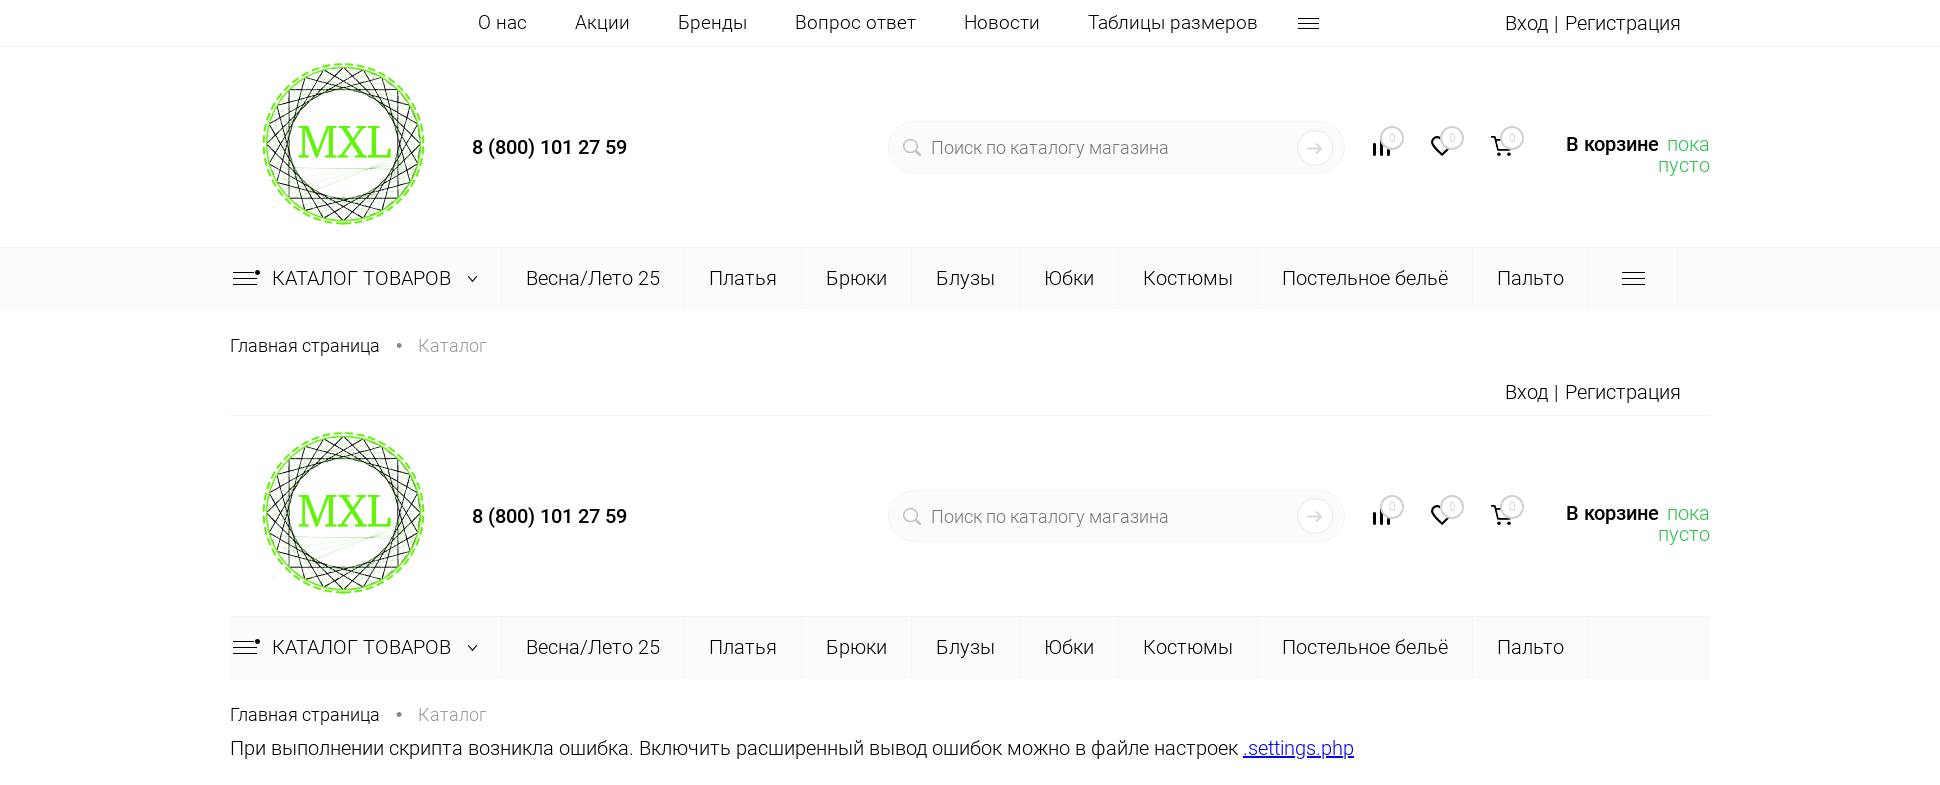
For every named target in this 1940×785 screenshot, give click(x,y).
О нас (502, 22)
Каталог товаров (359, 278)
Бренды (712, 22)
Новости (1002, 22)
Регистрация (1623, 23)
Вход (1526, 23)
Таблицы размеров (1173, 22)
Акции (602, 22)
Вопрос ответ (855, 22)
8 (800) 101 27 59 (549, 147)
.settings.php (1298, 748)
